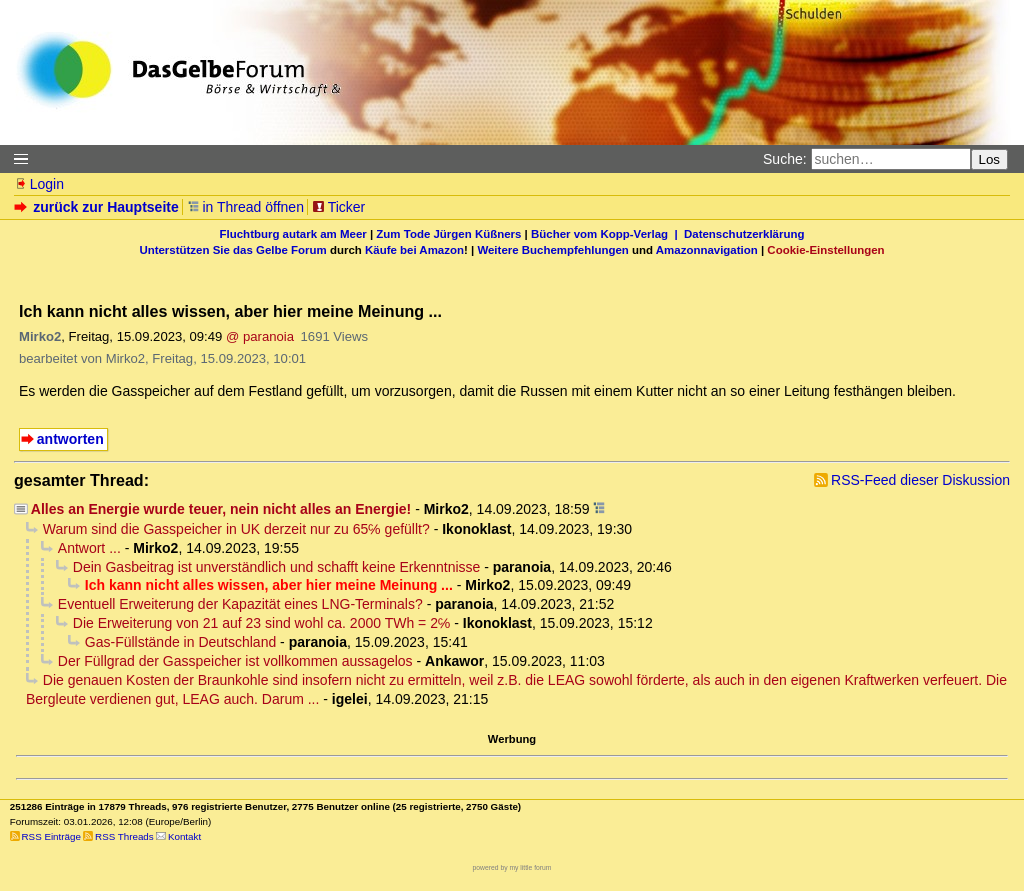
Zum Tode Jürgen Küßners (448, 234)
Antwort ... (89, 548)
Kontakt (184, 836)
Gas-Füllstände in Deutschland (180, 642)
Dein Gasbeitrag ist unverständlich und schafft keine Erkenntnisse (277, 567)
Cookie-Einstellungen (825, 250)
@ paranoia (260, 336)
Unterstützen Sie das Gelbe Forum (232, 250)
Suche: (785, 159)
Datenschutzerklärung (744, 234)
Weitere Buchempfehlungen (552, 250)
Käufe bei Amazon (414, 250)
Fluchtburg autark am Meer (293, 234)
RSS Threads (124, 836)
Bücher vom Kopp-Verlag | (607, 234)
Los (990, 159)
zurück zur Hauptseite (98, 207)
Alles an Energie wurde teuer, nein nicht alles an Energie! (221, 509)
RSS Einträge (51, 836)
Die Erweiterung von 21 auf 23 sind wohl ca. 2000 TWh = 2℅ (262, 623)
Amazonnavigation (707, 250)
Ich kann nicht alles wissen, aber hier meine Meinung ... (269, 585)
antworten (70, 439)
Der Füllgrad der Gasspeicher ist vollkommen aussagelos (235, 661)
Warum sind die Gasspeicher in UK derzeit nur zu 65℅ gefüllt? (236, 529)
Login (39, 184)
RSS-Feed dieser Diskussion (920, 480)
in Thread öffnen (245, 207)
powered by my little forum (512, 867)
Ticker (338, 207)
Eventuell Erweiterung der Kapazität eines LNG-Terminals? (240, 604)
